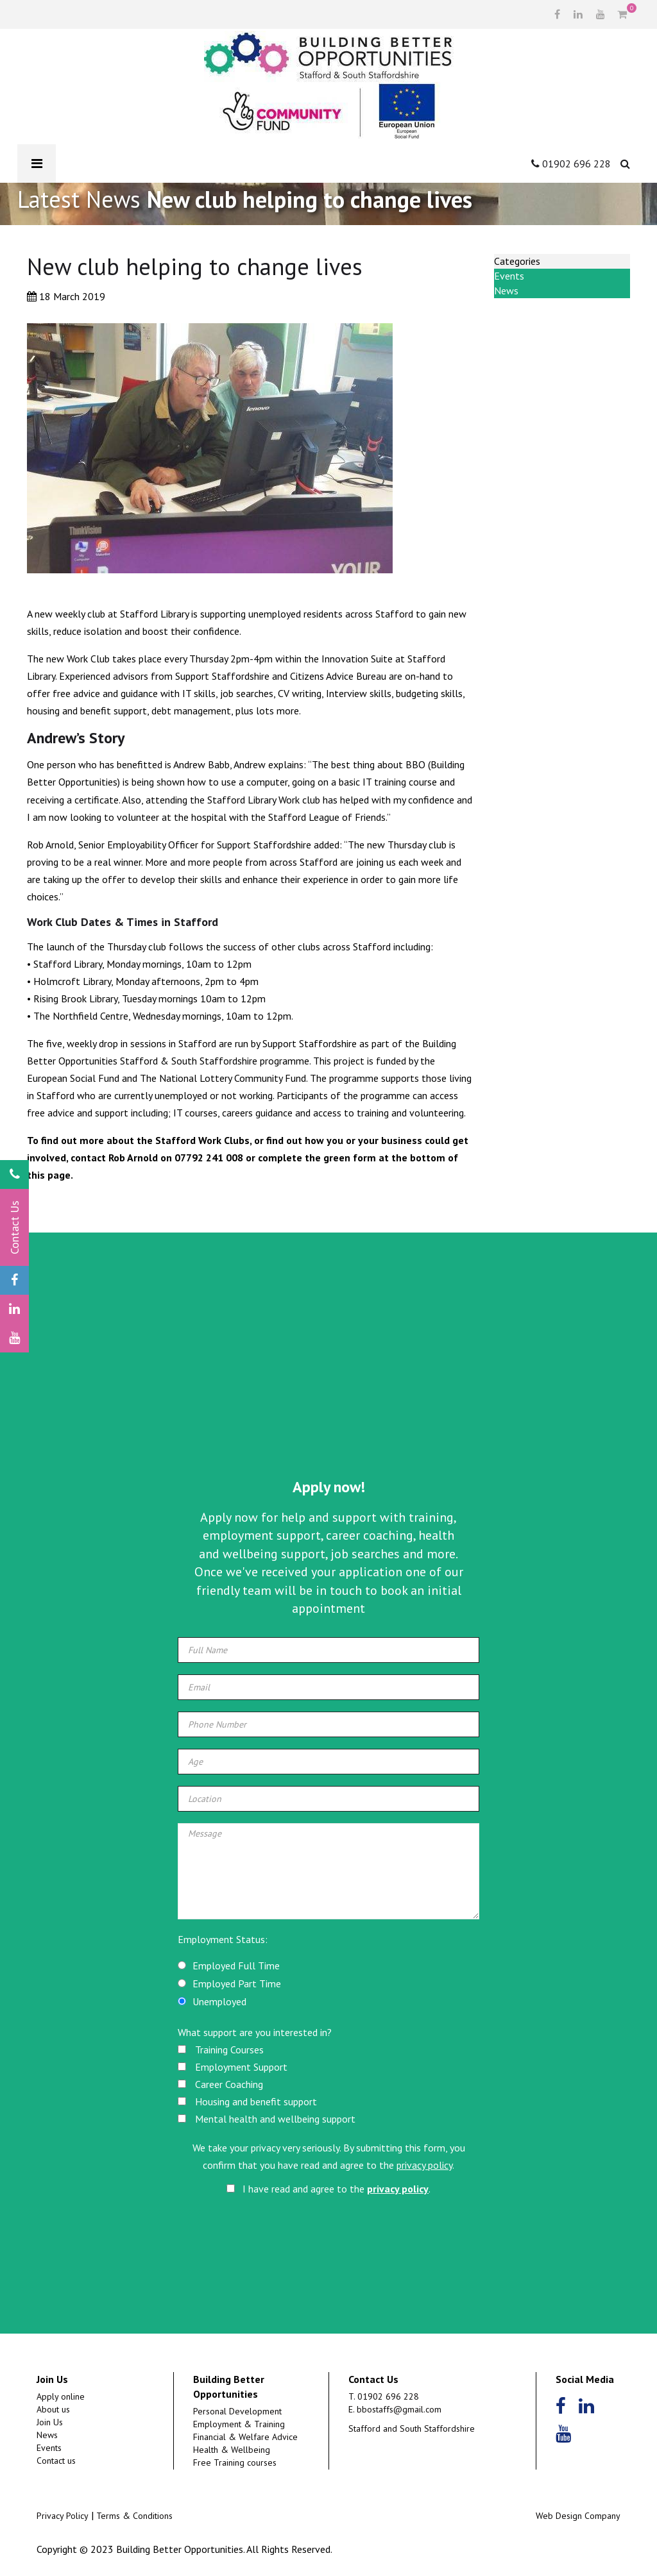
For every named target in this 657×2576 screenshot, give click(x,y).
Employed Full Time (236, 1965)
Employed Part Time (236, 1983)
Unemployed (219, 2001)
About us (53, 2409)
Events (509, 275)
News (506, 290)
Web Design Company (578, 2515)
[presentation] (329, 2237)
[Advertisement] (328, 1373)
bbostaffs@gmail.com (399, 2409)
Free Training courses (235, 2462)
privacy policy (424, 2165)
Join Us (50, 2422)
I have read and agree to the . (328, 2188)
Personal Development (237, 2411)
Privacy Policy (63, 2515)
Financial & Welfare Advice (245, 2437)
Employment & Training (239, 2424)
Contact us (56, 2460)
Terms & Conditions (134, 2515)
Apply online (61, 2396)
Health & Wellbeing (231, 2449)
